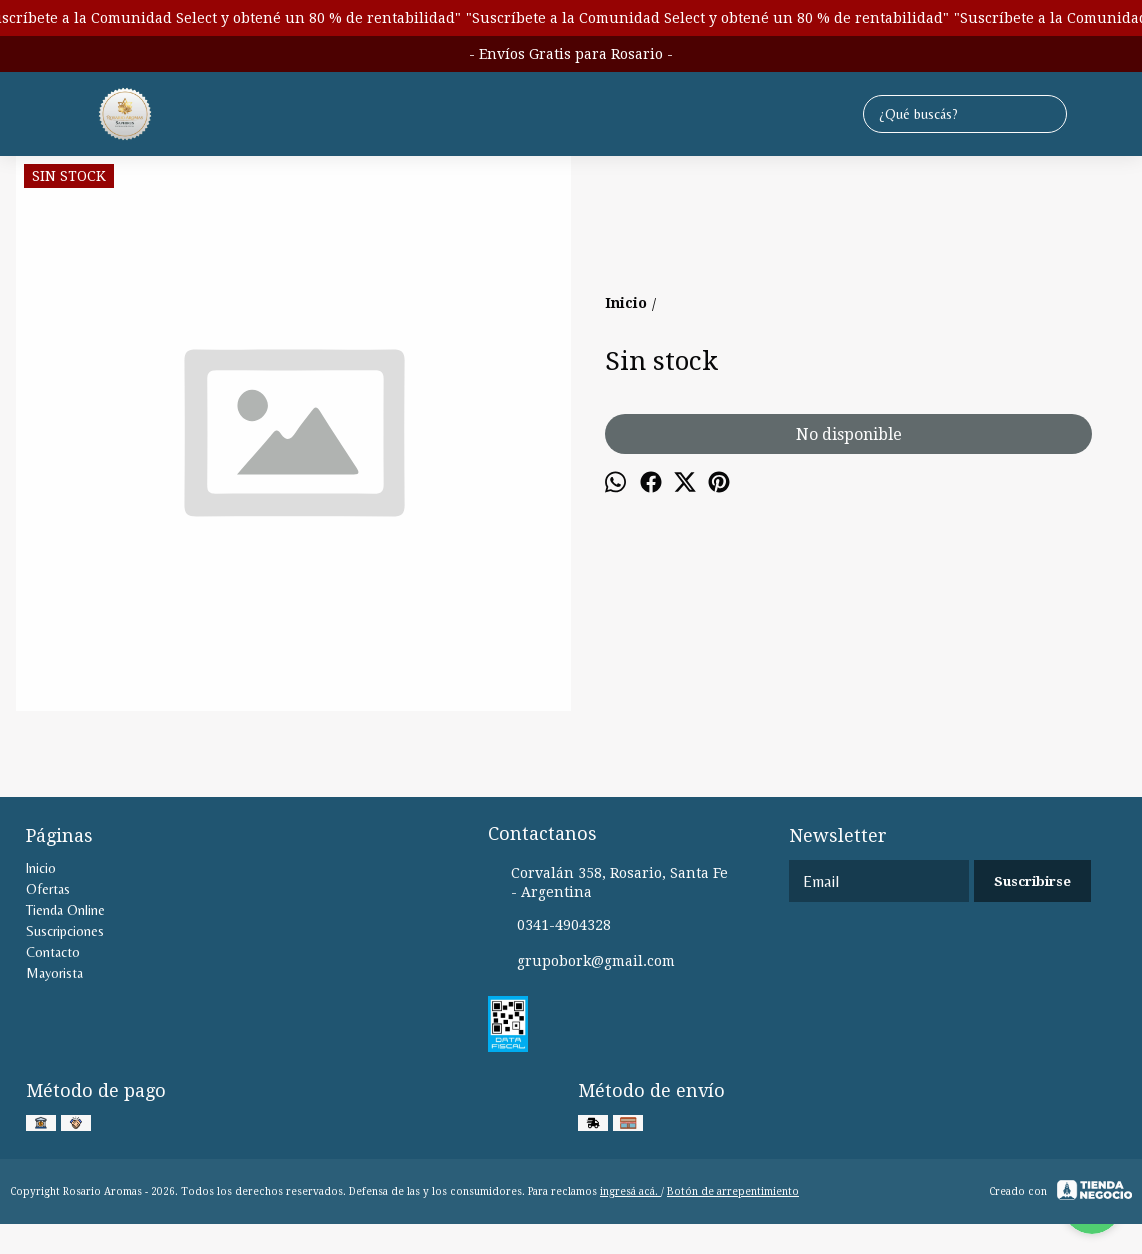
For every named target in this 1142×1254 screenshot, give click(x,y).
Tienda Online (65, 910)
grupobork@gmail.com (581, 962)
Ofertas (48, 889)
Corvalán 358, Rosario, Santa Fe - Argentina (608, 882)
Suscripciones (65, 931)
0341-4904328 (549, 926)
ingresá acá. (630, 1191)
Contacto (53, 952)
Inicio (41, 868)
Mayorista (54, 973)
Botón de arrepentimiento (733, 1191)
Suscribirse (1032, 881)
